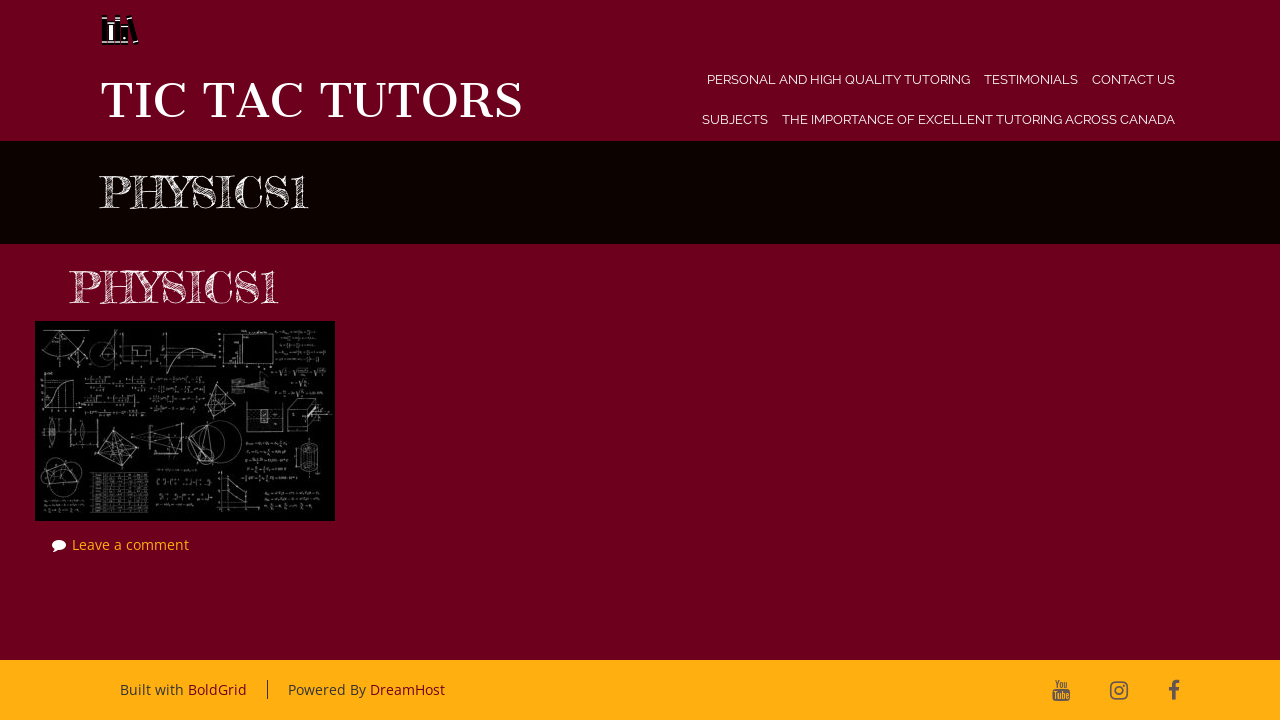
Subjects (735, 119)
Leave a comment (130, 544)
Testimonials (1031, 79)
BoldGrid (217, 689)
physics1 (174, 287)
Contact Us (1133, 79)
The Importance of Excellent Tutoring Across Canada (978, 119)
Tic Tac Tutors (311, 101)
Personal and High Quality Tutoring (838, 79)
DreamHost (407, 689)
